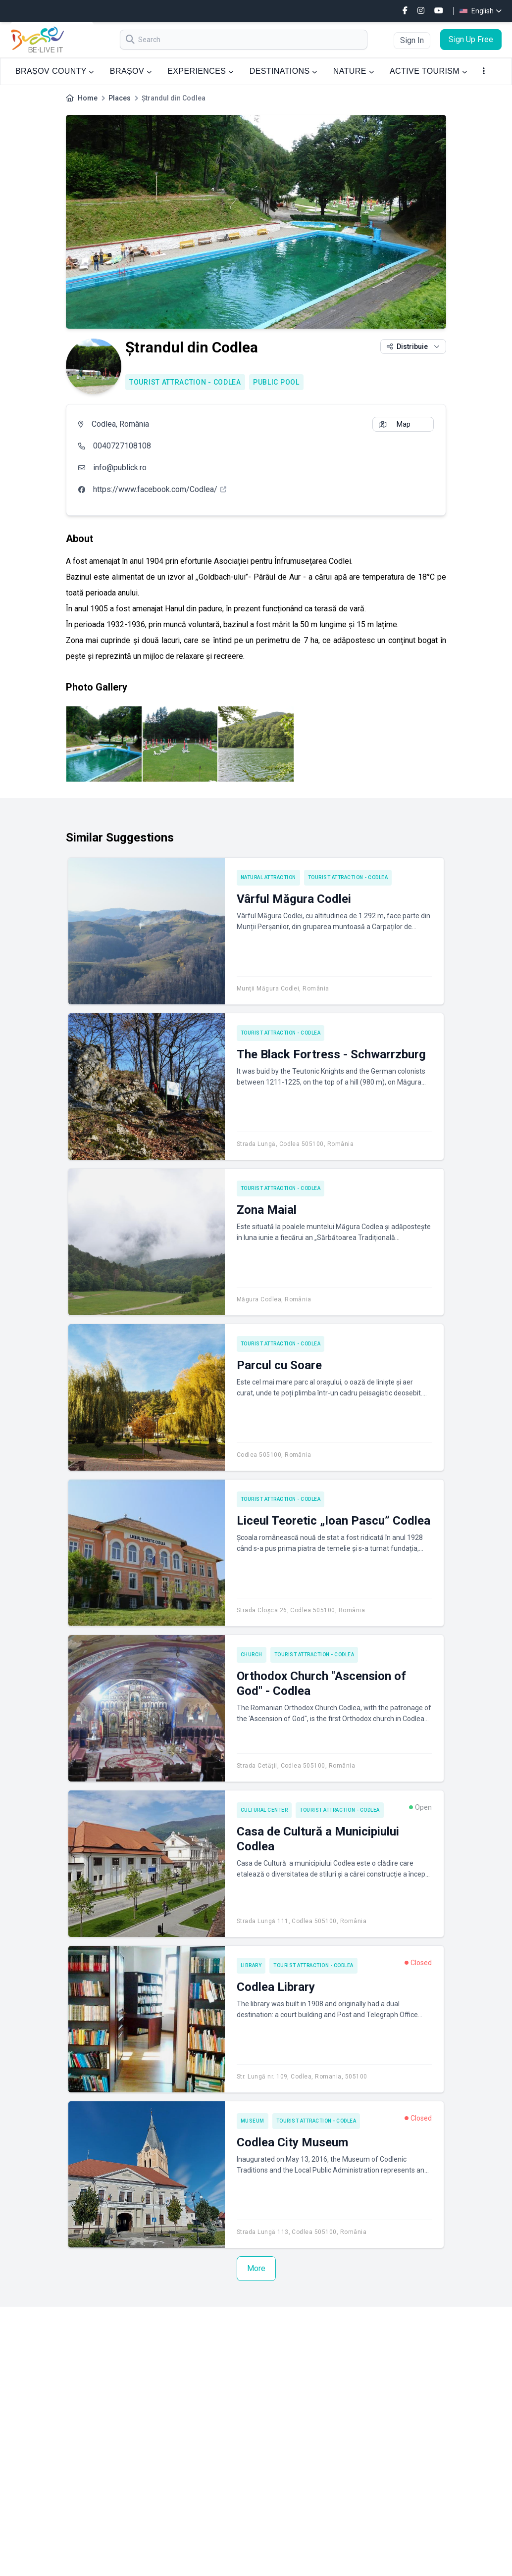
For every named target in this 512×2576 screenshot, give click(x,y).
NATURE (353, 71)
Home (88, 98)
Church (251, 1654)
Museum (252, 2121)
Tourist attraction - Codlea (185, 382)
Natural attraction (268, 877)
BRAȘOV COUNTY (54, 71)
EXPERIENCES (200, 71)
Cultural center (264, 1810)
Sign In (412, 40)
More (256, 2268)
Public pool (276, 382)
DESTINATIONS (283, 71)
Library (251, 1965)
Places (119, 98)
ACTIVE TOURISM (428, 71)
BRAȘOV (131, 71)
